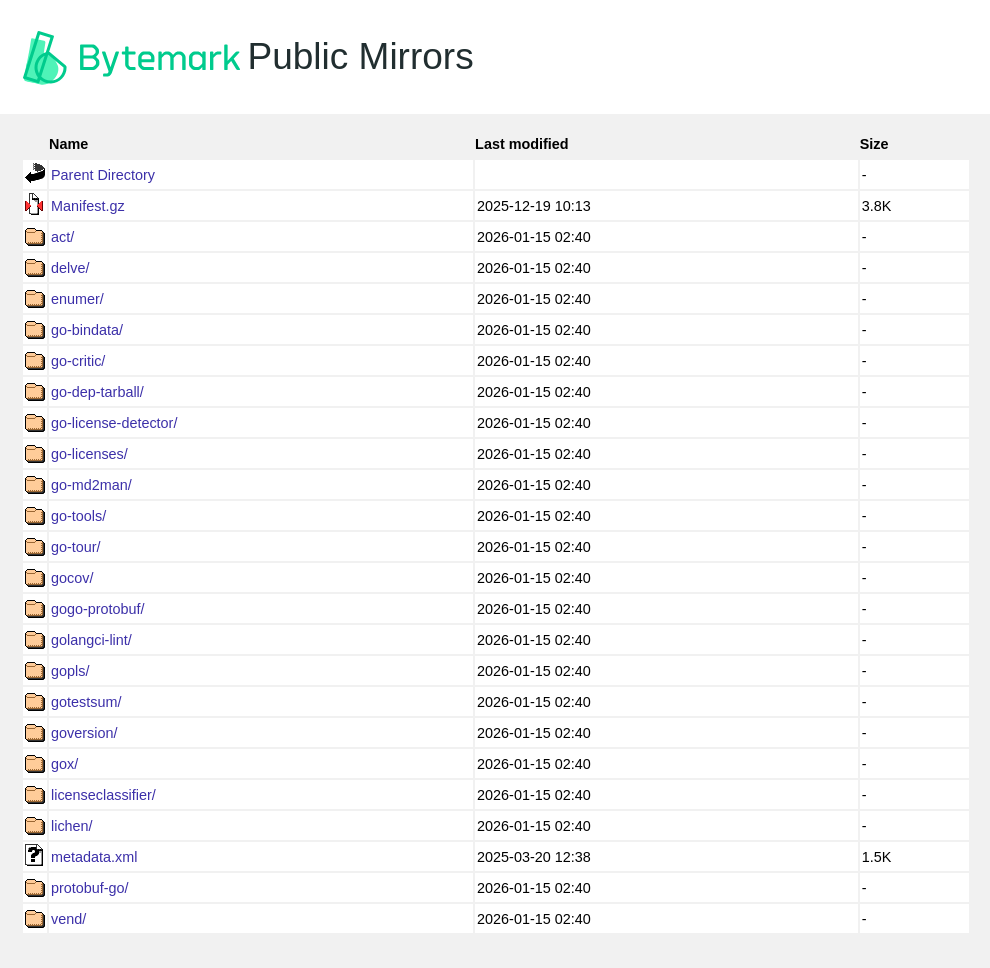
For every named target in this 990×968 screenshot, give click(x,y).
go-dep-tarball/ (97, 392)
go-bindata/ (87, 330)
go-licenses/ (89, 454)
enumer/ (77, 299)
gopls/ (70, 671)
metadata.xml (94, 857)
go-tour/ (76, 547)
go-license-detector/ (114, 423)
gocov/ (72, 578)
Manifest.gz (88, 206)
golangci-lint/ (91, 640)
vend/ (68, 919)
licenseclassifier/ (103, 795)
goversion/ (84, 733)
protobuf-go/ (90, 888)
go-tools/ (78, 516)
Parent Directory (103, 175)
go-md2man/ (91, 485)
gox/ (64, 764)
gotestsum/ (86, 702)
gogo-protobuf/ (98, 609)
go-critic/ (78, 361)
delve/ (70, 268)
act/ (62, 237)
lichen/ (72, 826)
